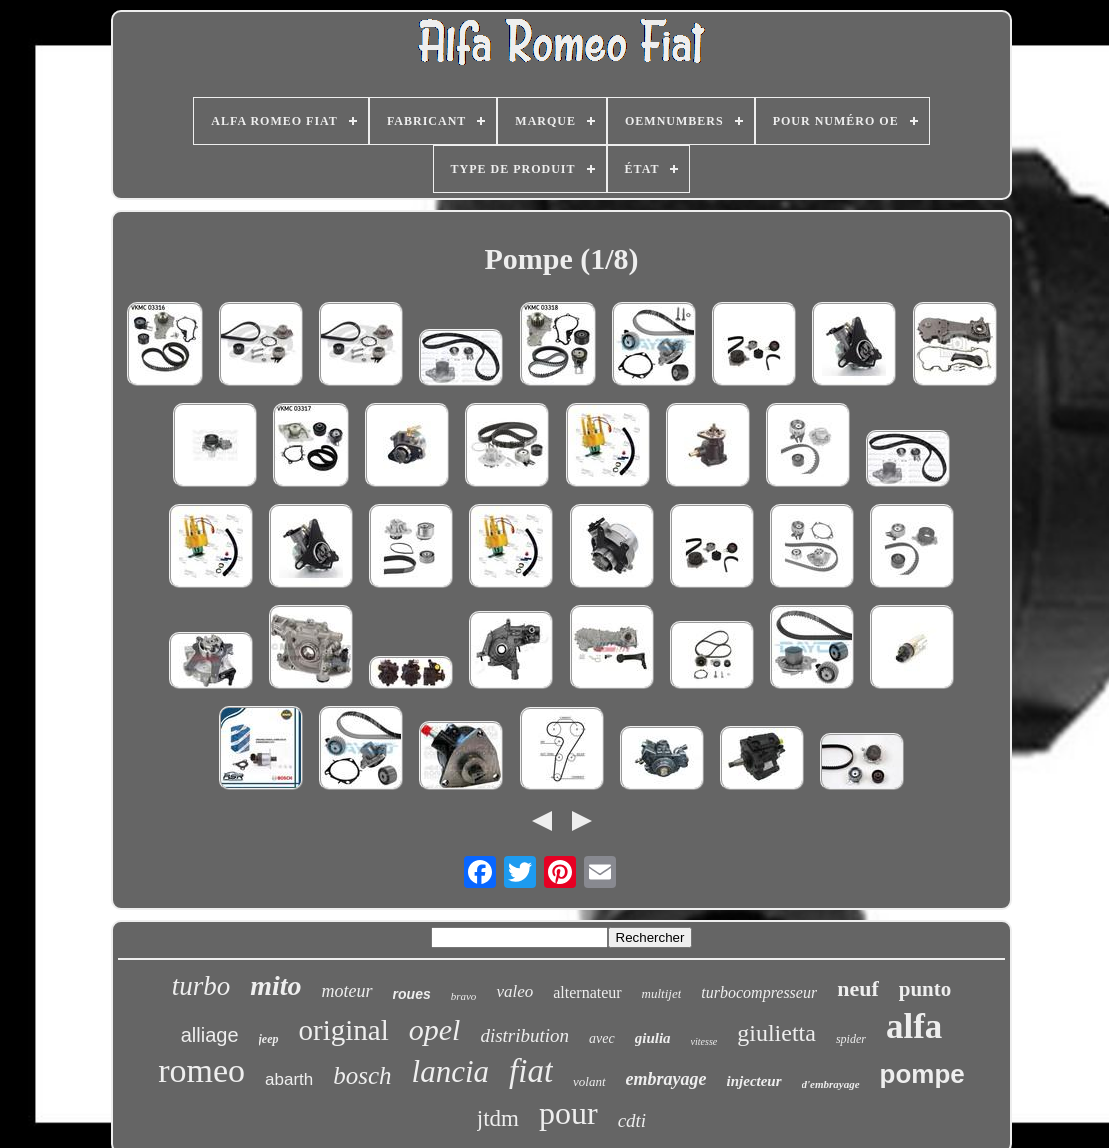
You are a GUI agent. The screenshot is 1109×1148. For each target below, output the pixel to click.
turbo (201, 986)
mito (275, 985)
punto (925, 989)
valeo (514, 991)
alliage (210, 1035)
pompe (922, 1074)
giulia (653, 1038)
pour (568, 1113)
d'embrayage (831, 1084)
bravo (464, 996)
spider (851, 1039)
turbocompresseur (759, 992)
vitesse (704, 1041)
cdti (632, 1120)
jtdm (498, 1118)
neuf (858, 988)
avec (602, 1038)
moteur (347, 991)
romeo (201, 1070)
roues (412, 994)
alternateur (587, 992)
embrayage (666, 1079)
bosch (362, 1075)
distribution (524, 1035)
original (344, 1030)
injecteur (754, 1081)
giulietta (776, 1033)
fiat (531, 1071)
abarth (289, 1079)
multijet (662, 993)
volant (589, 1081)
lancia (451, 1071)
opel (435, 1029)
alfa (914, 1026)
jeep (269, 1039)
